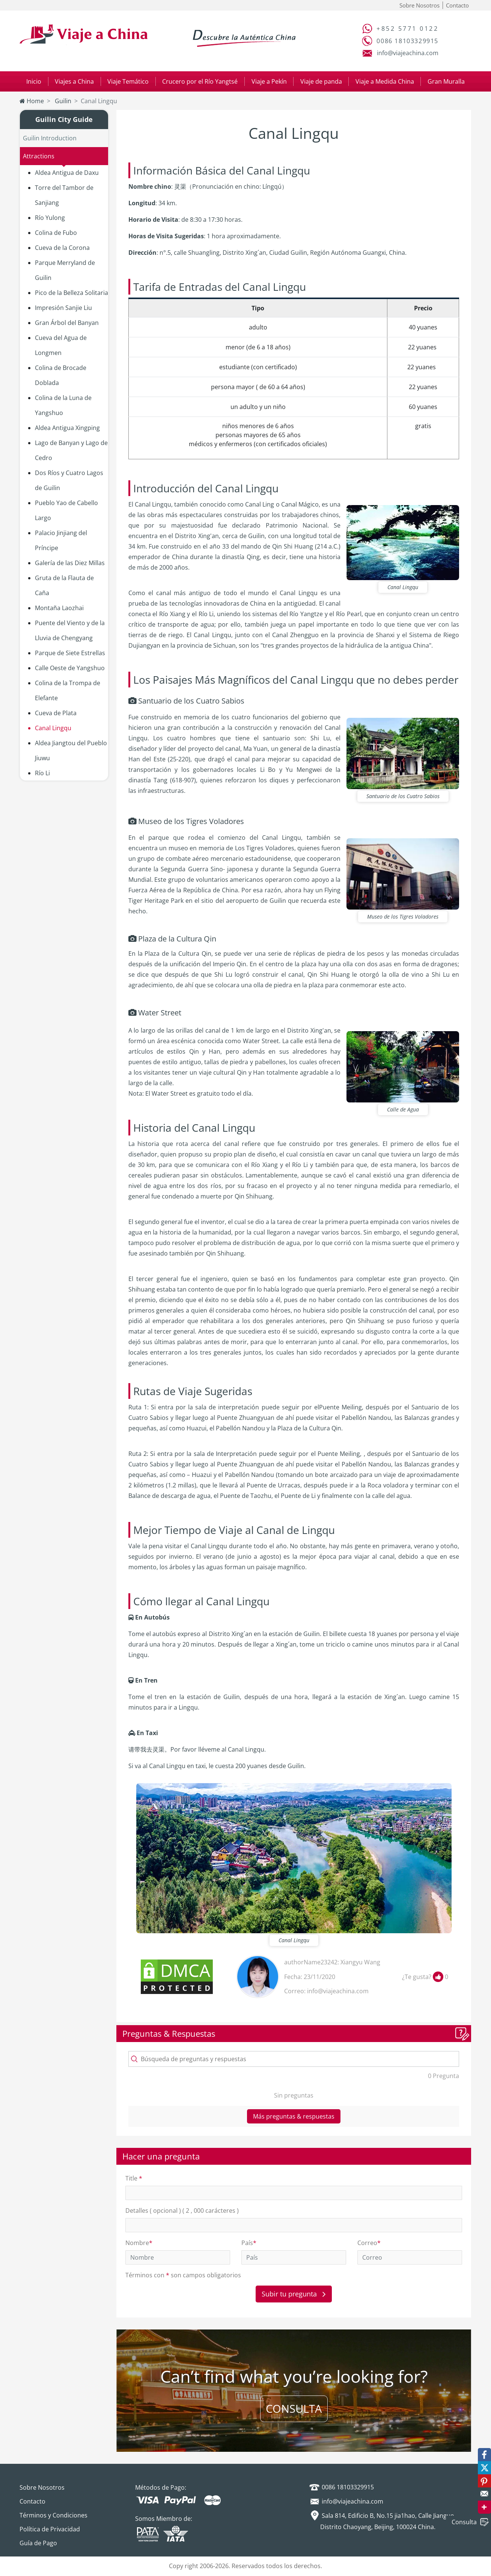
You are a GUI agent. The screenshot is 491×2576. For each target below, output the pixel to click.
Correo (369, 2243)
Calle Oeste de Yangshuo (70, 668)
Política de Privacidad (50, 2529)
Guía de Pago (38, 2543)
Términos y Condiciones (53, 2515)
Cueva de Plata (56, 713)
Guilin (62, 101)
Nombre (138, 2243)
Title (133, 2178)
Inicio (33, 81)
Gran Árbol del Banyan (67, 323)
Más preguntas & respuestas (293, 2116)
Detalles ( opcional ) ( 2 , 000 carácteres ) (182, 2210)
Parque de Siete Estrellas (70, 653)
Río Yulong (50, 218)
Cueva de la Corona (62, 248)
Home (32, 101)
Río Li (42, 773)
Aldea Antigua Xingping (67, 428)
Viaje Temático (128, 81)
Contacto (457, 5)
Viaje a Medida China (384, 81)
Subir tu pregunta (294, 2293)
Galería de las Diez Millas (70, 563)
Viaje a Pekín (269, 81)
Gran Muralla (446, 81)
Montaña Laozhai (59, 608)
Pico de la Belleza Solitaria (71, 293)
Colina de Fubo (56, 233)
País (248, 2243)
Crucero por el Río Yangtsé (200, 81)
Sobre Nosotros (419, 5)
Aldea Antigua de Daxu (67, 172)
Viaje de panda (321, 81)
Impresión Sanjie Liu (63, 308)
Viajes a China (74, 81)
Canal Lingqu (53, 728)
